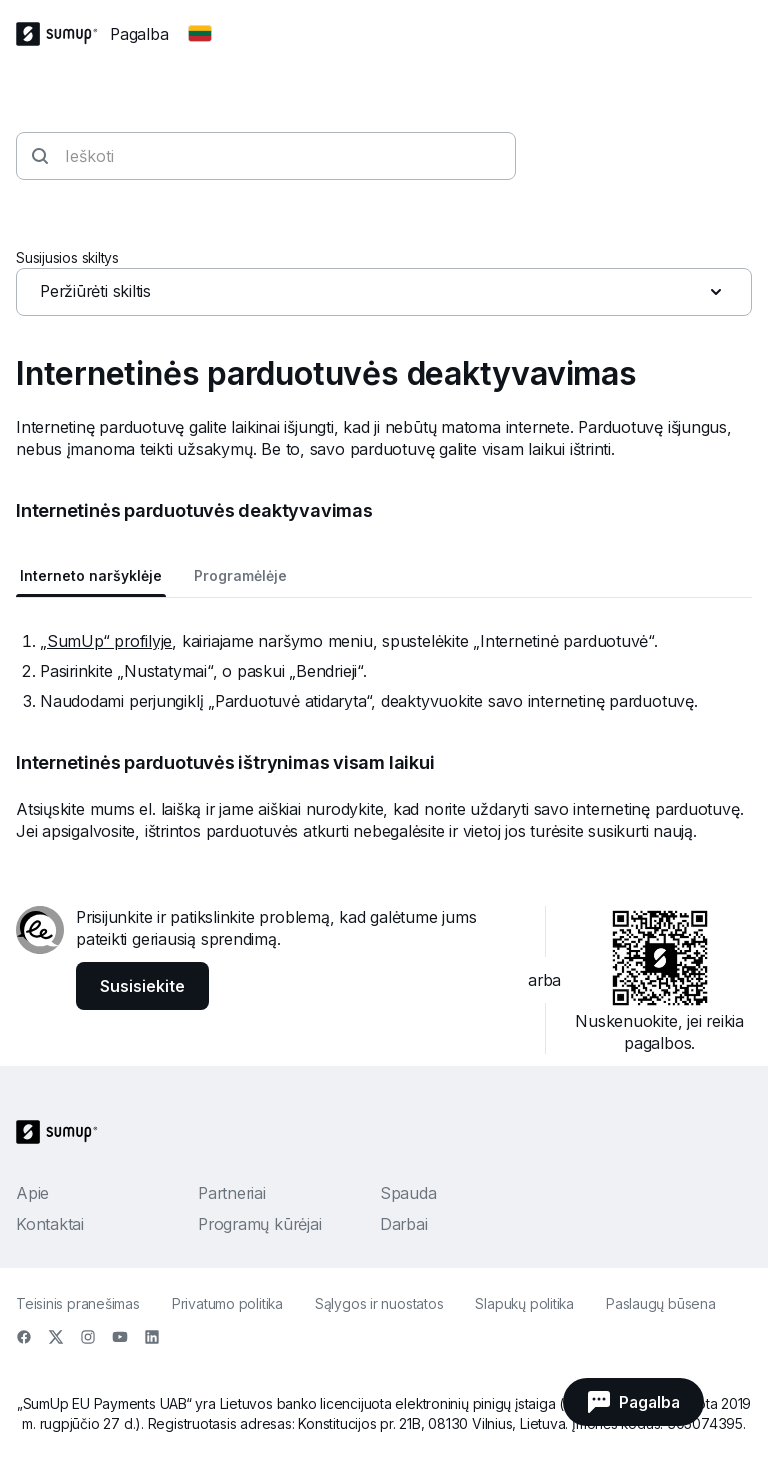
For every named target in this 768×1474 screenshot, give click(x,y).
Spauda (408, 1193)
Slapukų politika (524, 1303)
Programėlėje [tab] (240, 575)
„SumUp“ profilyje (106, 641)
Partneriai (232, 1193)
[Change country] (200, 34)
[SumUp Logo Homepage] (63, 34)
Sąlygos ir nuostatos (379, 1303)
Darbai (404, 1224)
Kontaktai (50, 1224)
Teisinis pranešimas (78, 1303)
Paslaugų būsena (661, 1303)
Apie (32, 1193)
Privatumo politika (227, 1303)
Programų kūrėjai (259, 1224)
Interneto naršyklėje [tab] (91, 575)
